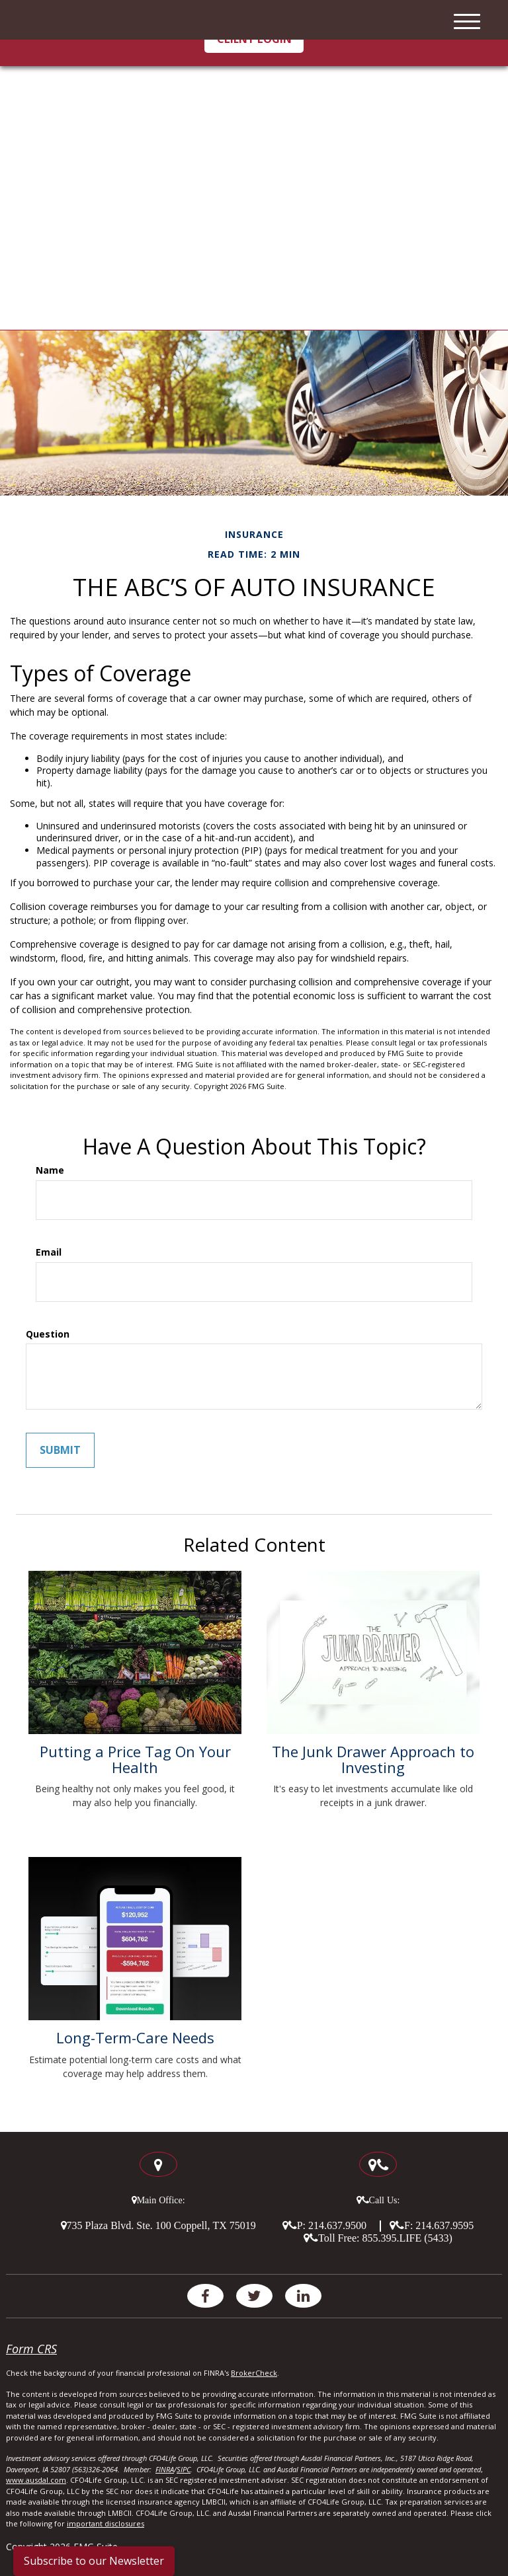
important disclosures (105, 2523)
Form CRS (31, 2349)
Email (49, 1252)
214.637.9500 (337, 2225)
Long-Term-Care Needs (135, 2037)
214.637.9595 (444, 2225)
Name (50, 1170)
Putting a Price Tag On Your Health (135, 1759)
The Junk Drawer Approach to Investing (373, 1759)
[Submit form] (60, 1450)
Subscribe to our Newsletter (94, 2561)
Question (47, 1334)
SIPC (183, 2469)
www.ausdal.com (36, 2480)
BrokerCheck (254, 2373)
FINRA (164, 2469)
